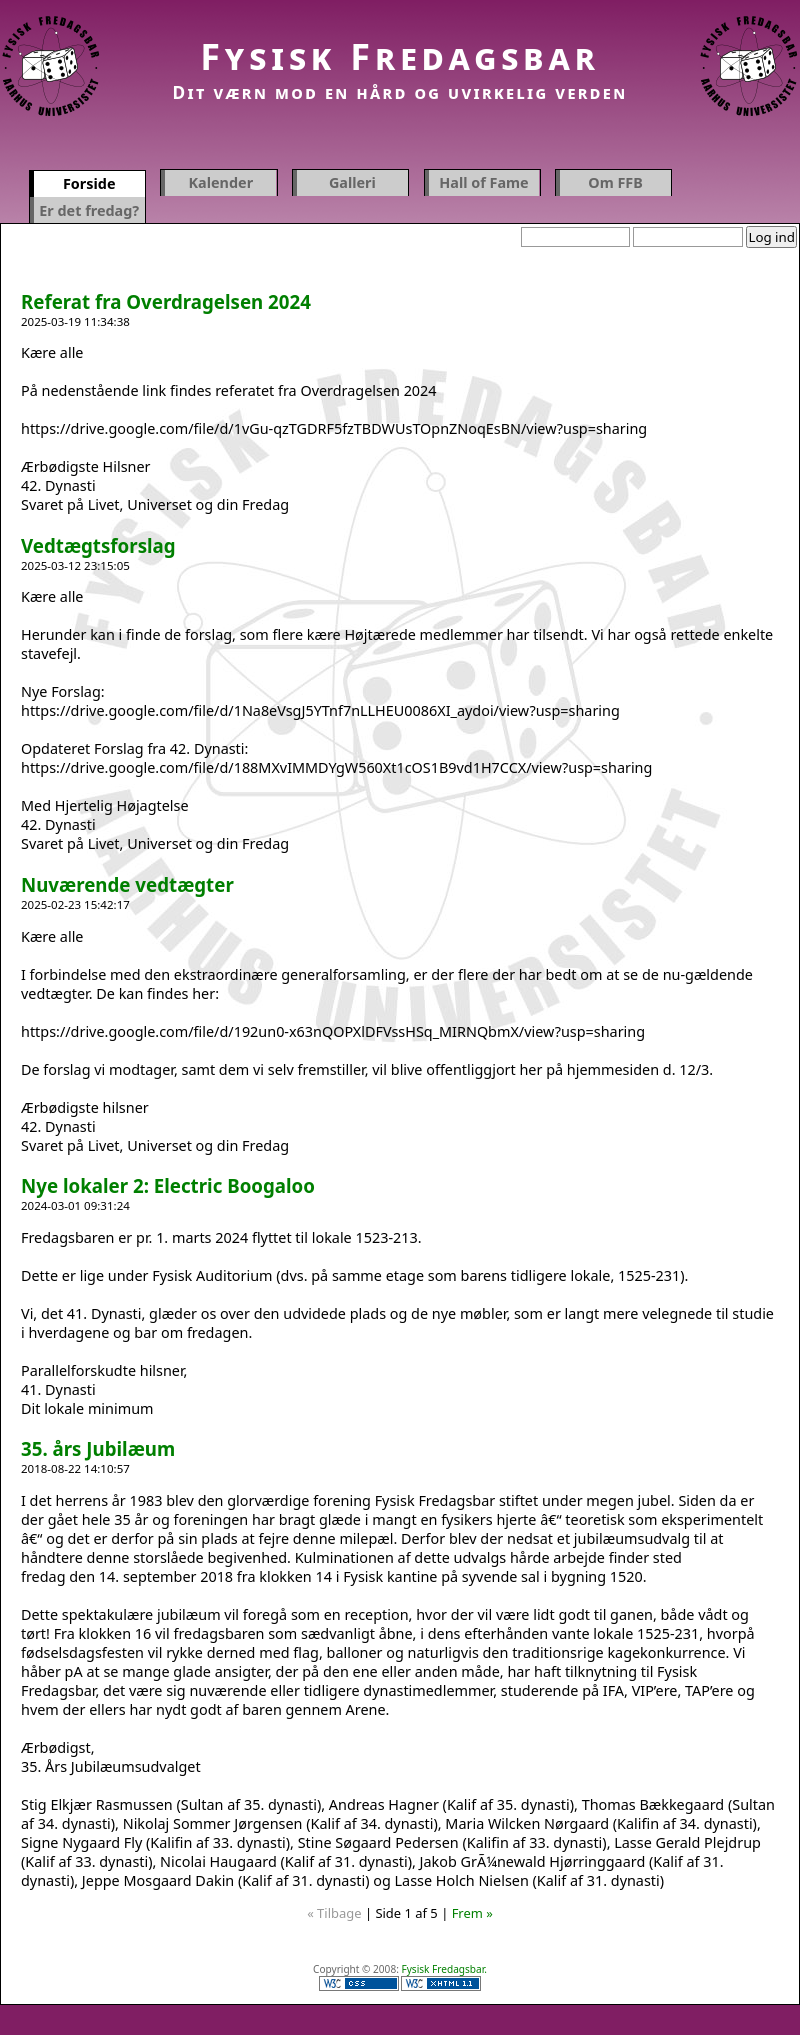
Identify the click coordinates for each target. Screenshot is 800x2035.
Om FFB (615, 182)
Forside (89, 183)
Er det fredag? (89, 210)
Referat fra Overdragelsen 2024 (166, 301)
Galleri (352, 182)
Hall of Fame (483, 182)
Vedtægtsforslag (98, 545)
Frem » (472, 1913)
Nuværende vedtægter (127, 884)
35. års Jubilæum (98, 1448)
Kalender (221, 182)
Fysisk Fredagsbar (400, 56)
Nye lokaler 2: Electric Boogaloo (168, 1185)
